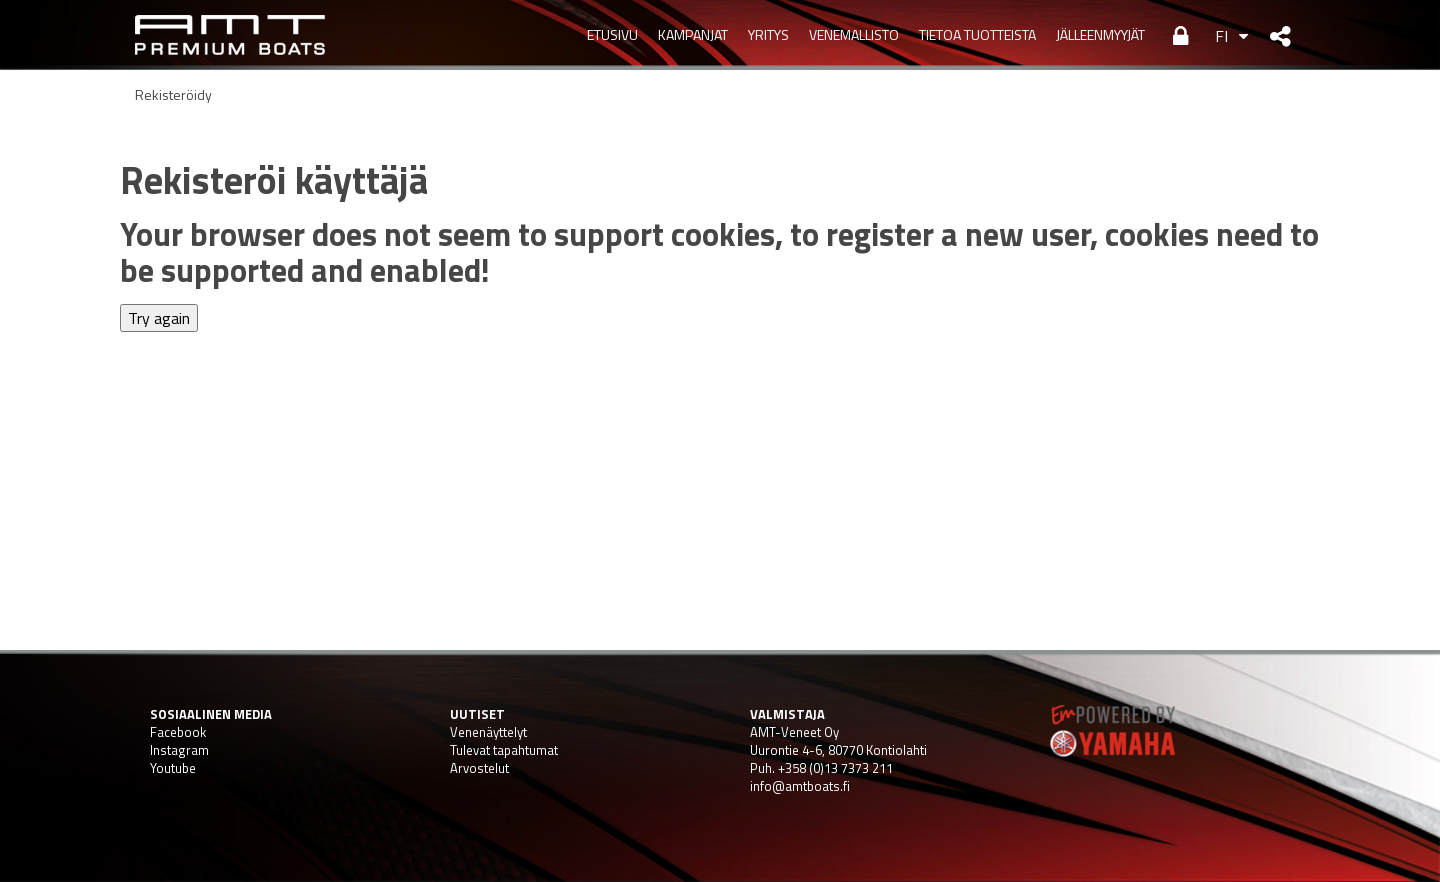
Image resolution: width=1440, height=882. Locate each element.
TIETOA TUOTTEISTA (977, 34)
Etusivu (612, 34)
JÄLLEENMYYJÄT (1100, 34)
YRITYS (768, 34)
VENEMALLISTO (854, 34)
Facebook (178, 732)
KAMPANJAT (693, 34)
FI (1221, 36)
